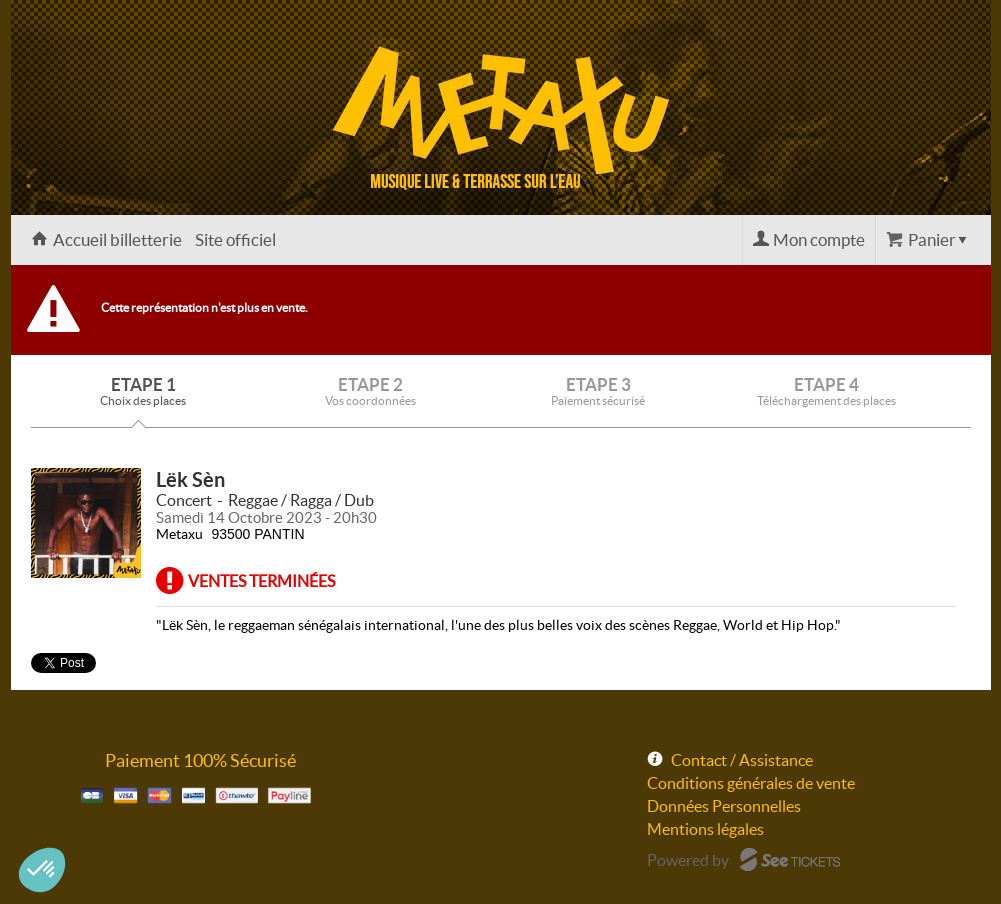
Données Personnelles (724, 806)
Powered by (688, 860)
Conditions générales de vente (751, 783)
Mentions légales (705, 829)
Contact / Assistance (742, 760)
